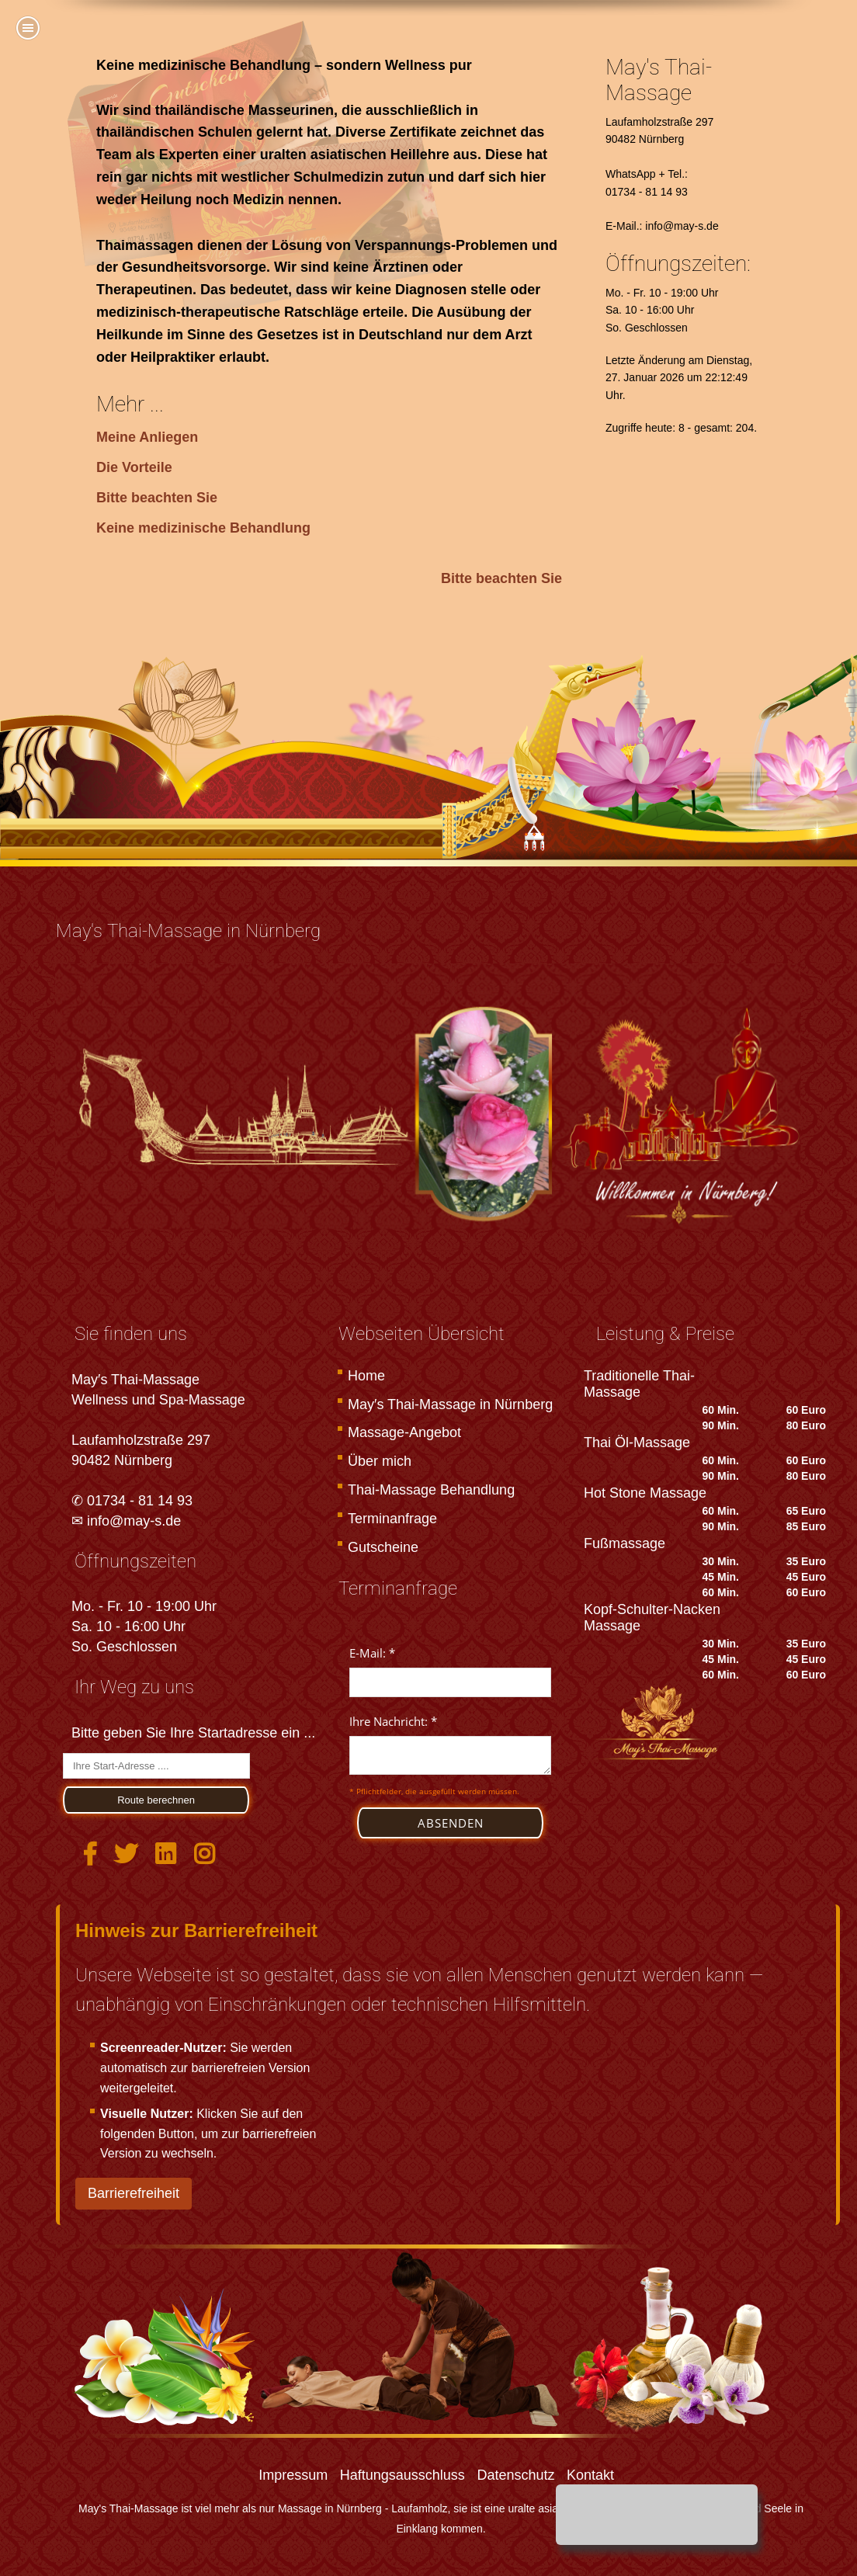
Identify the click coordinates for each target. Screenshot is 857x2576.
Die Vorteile (134, 467)
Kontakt (590, 2475)
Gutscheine (383, 1547)
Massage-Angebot (404, 1432)
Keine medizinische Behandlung (203, 528)
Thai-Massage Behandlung (431, 1490)
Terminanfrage (392, 1518)
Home (366, 1375)
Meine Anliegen (147, 437)
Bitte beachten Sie (156, 497)
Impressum (293, 2475)
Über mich (379, 1461)
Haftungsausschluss (402, 2475)
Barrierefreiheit (133, 2193)
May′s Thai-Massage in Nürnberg (450, 1404)
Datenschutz (515, 2475)
